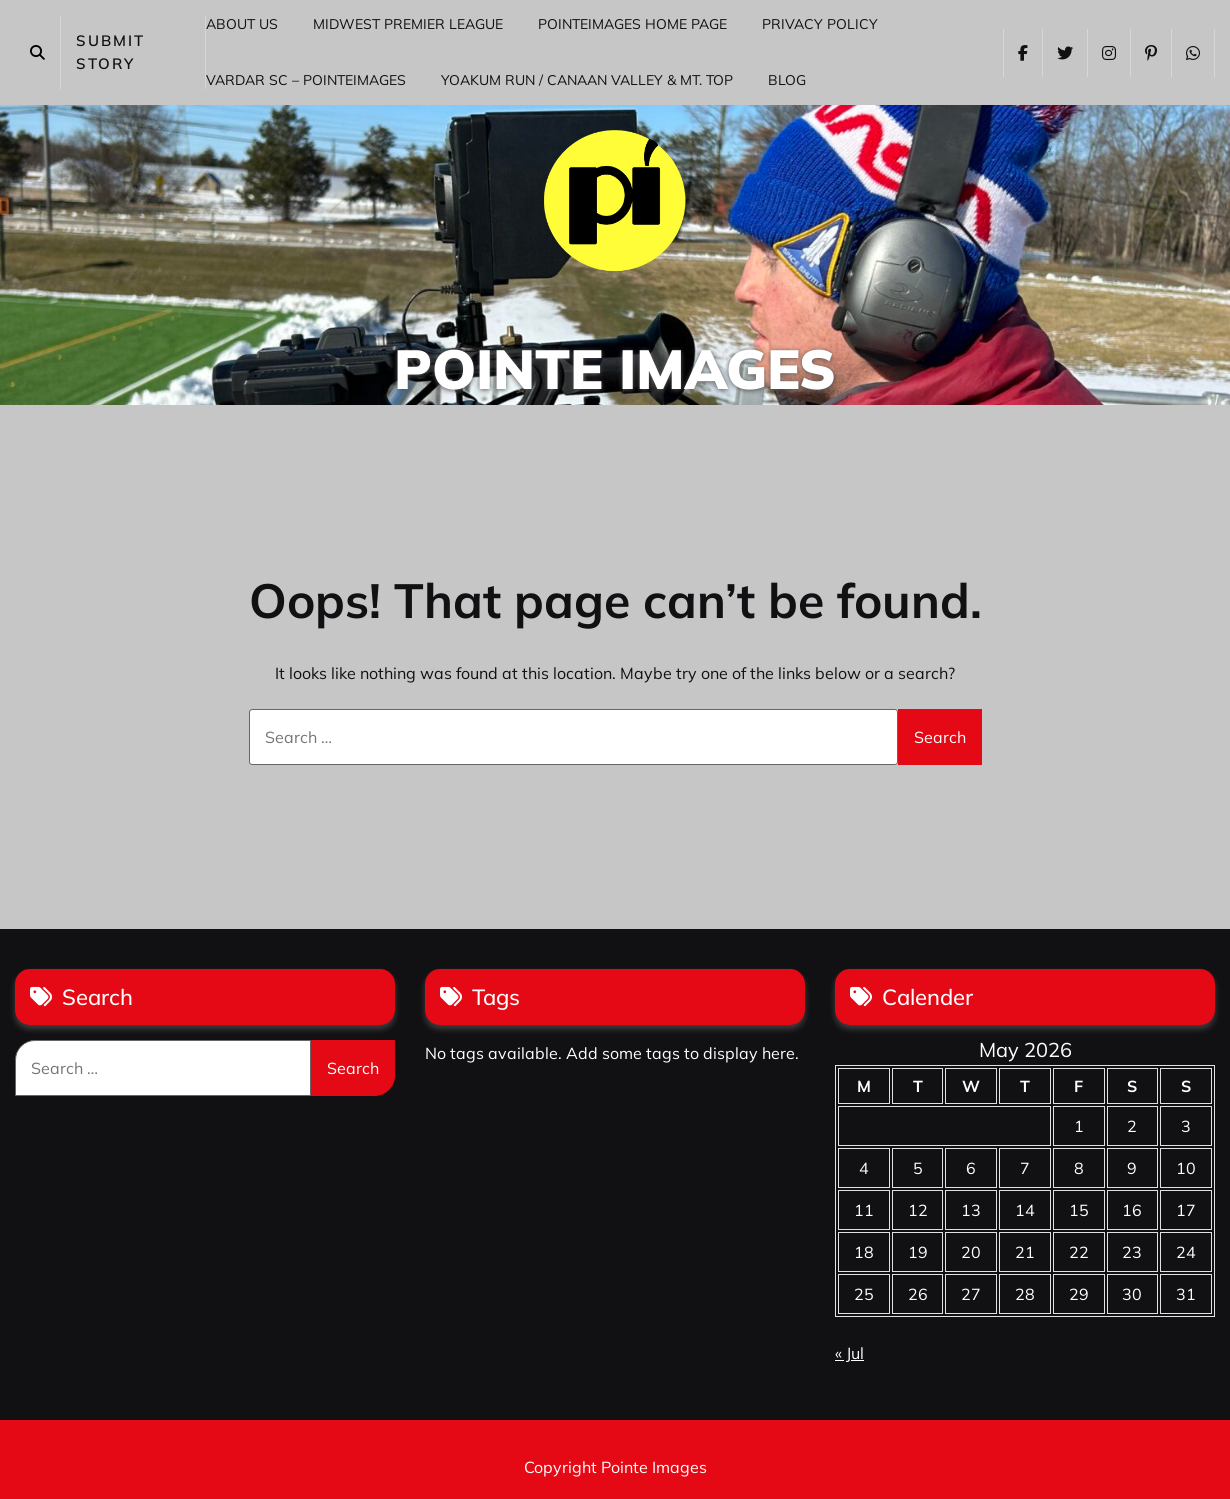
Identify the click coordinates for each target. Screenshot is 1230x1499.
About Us (242, 24)
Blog (787, 80)
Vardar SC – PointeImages (306, 80)
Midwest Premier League (408, 24)
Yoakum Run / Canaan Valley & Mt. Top (587, 80)
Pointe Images (615, 368)
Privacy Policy (820, 24)
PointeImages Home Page (632, 24)
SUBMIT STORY (110, 52)
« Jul (849, 1353)
